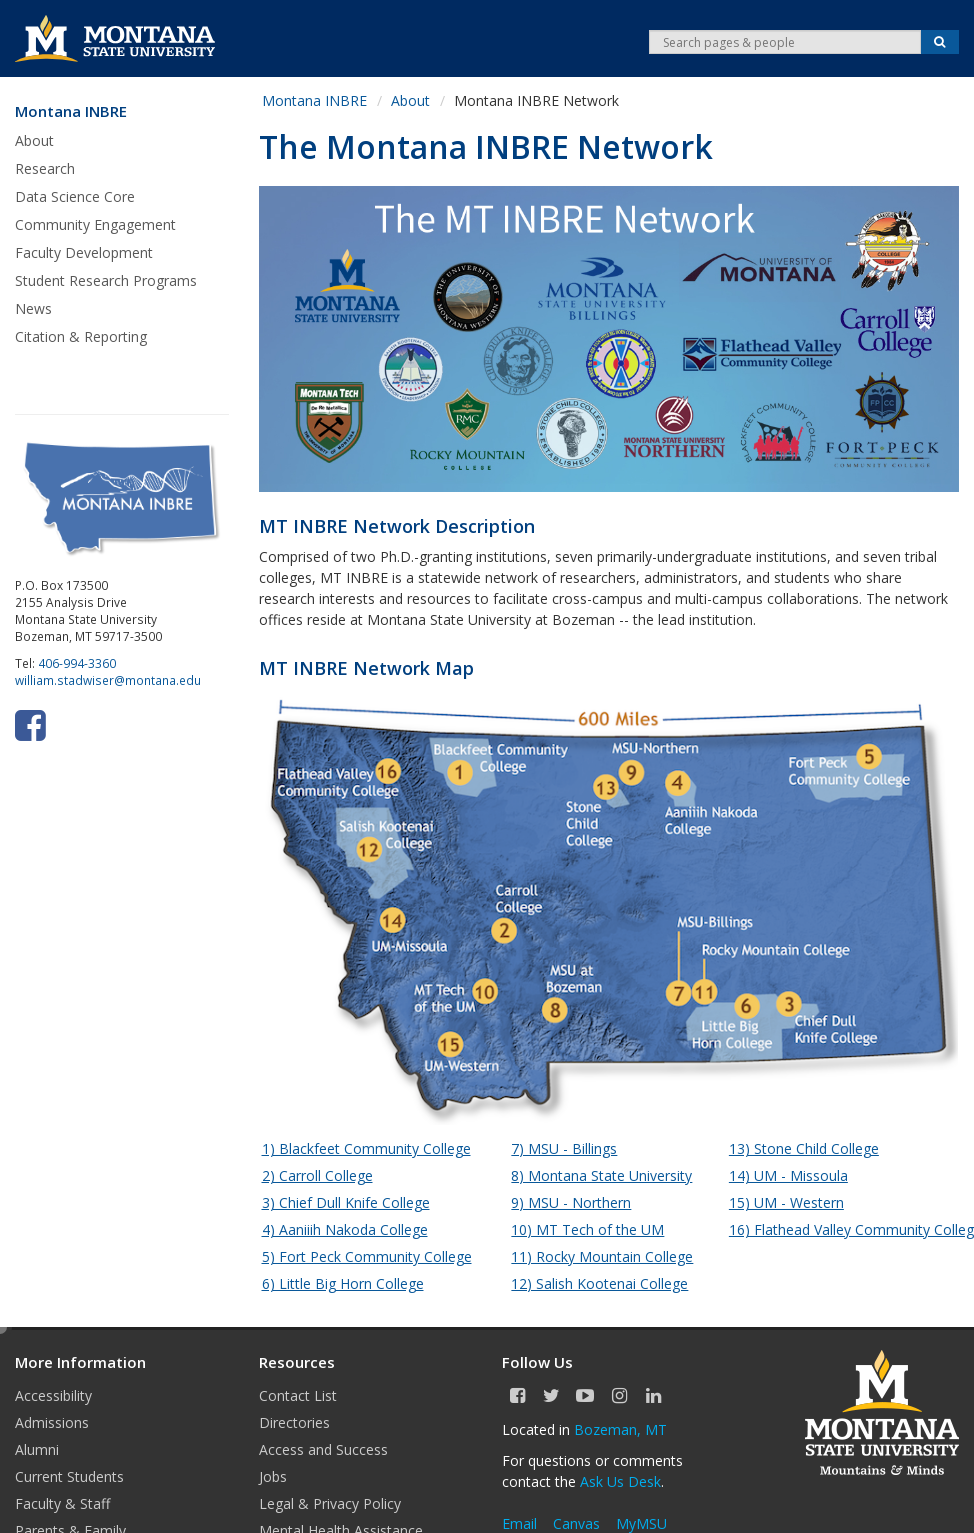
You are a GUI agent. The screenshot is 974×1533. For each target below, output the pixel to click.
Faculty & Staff (62, 1503)
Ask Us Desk (620, 1481)
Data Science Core (75, 196)
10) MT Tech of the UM (587, 1229)
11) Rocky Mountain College (602, 1256)
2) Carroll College (317, 1175)
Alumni (37, 1449)
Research (45, 168)
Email (519, 1523)
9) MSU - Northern (571, 1202)
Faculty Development (84, 252)
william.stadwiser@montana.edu (108, 680)
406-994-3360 (77, 663)
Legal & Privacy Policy (330, 1503)
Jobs (273, 1476)
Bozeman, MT (620, 1429)
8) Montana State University (601, 1175)
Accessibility (53, 1395)
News (33, 308)
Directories (294, 1422)
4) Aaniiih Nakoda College (345, 1229)
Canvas (576, 1523)
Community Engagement (95, 224)
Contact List (298, 1395)
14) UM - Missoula (788, 1175)
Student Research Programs (106, 280)
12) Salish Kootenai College (599, 1283)
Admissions (52, 1422)
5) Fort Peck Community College (367, 1256)
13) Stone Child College (804, 1148)
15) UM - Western (786, 1202)
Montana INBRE (71, 111)
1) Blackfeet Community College (366, 1148)
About (34, 140)
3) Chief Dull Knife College (346, 1202)
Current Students (69, 1476)
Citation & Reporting (81, 336)
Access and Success (323, 1449)
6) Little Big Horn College (343, 1283)
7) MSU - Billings (564, 1148)
